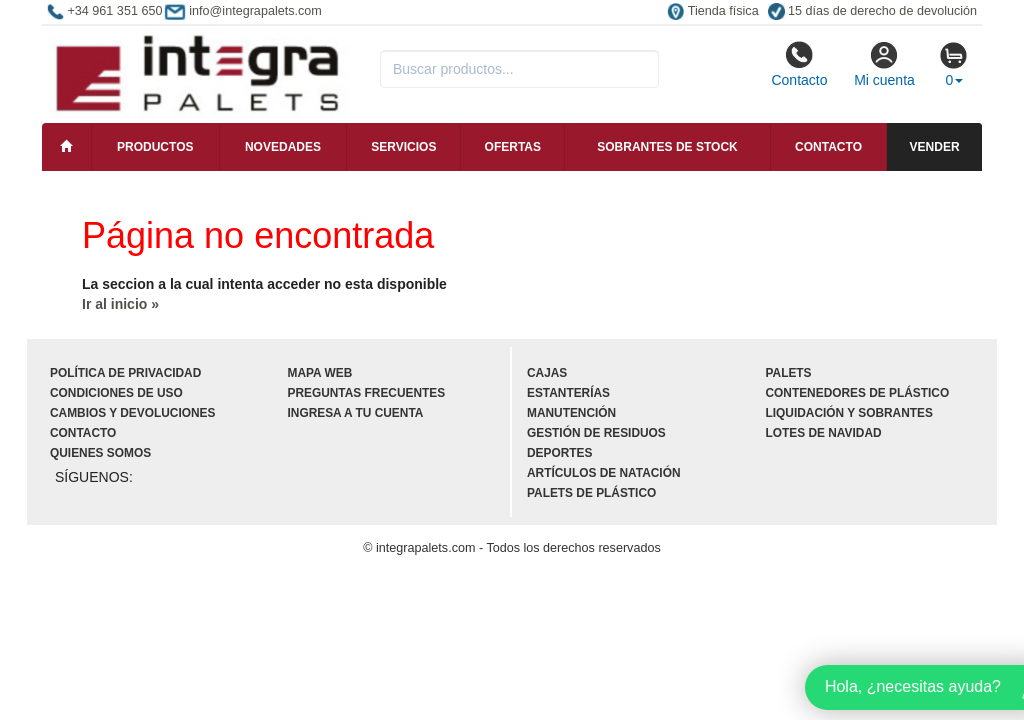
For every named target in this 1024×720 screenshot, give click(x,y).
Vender (935, 147)
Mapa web (320, 373)
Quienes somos (100, 453)
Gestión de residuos (596, 433)
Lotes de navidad (824, 433)
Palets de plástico (591, 493)
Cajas (547, 373)
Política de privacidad (125, 373)
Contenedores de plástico (858, 393)
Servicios (403, 147)
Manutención (571, 413)
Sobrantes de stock (667, 147)
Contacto (799, 64)
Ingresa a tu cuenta (356, 413)
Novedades (283, 147)
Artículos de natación (603, 473)
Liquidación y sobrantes (849, 413)
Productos (155, 147)
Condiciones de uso (116, 393)
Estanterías (568, 393)
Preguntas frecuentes (367, 393)
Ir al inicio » (120, 304)
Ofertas (513, 147)
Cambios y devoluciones (132, 413)
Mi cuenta (884, 64)
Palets (789, 373)
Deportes (559, 453)
